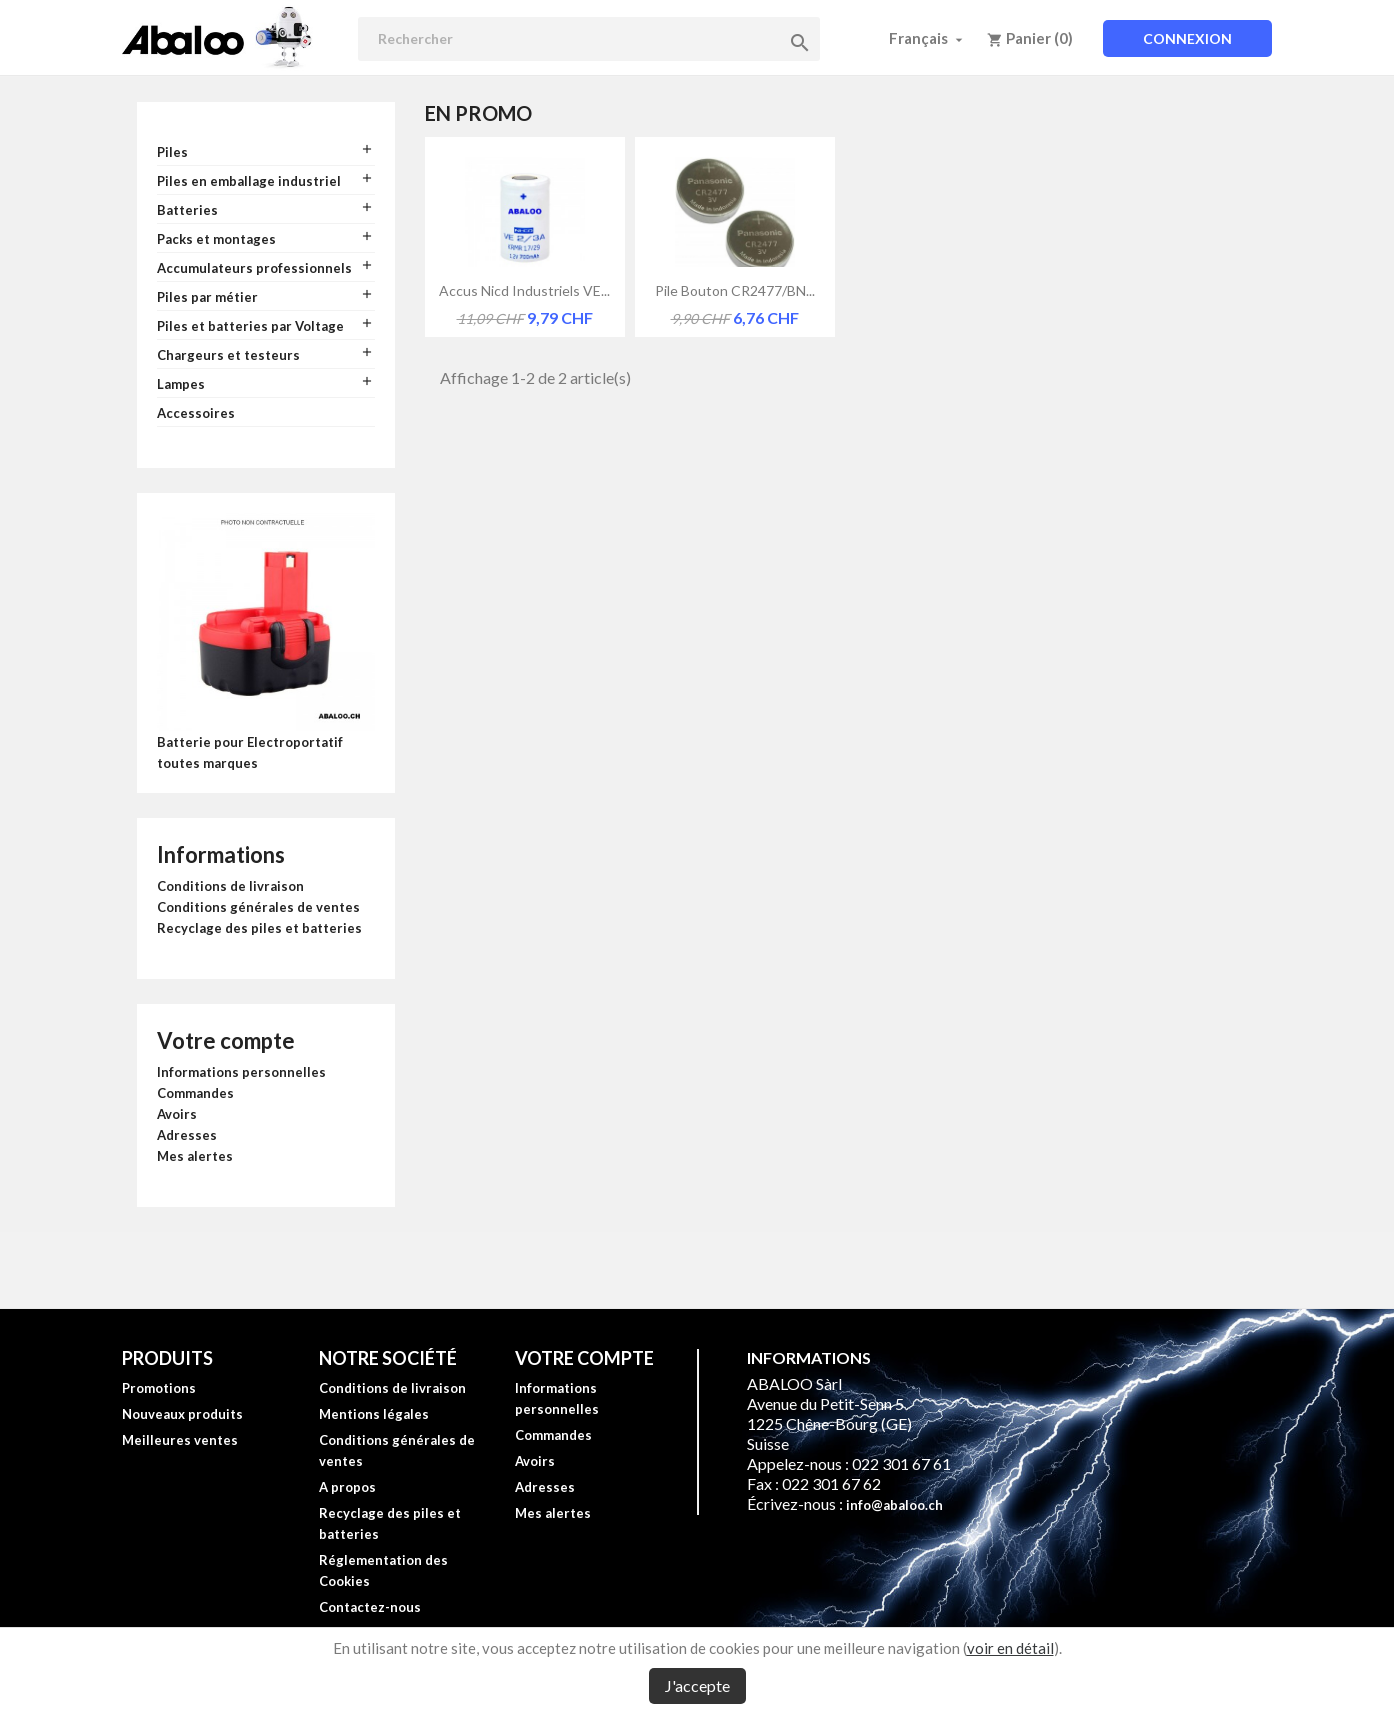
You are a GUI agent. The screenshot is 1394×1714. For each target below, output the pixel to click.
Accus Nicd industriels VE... (524, 290)
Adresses (187, 1135)
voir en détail (1010, 1648)
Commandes (195, 1093)
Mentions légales (374, 1414)
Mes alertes (195, 1156)
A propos (347, 1487)
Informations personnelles (241, 1072)
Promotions (159, 1388)
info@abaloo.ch (894, 1505)
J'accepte (697, 1685)
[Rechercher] (589, 39)
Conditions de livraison (230, 886)
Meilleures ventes (180, 1440)
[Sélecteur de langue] (928, 38)
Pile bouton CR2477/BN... (735, 290)
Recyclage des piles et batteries (259, 928)
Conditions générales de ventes (258, 907)
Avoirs (177, 1114)
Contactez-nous (370, 1607)
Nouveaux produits (182, 1414)
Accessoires (196, 413)
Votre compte (226, 1040)
